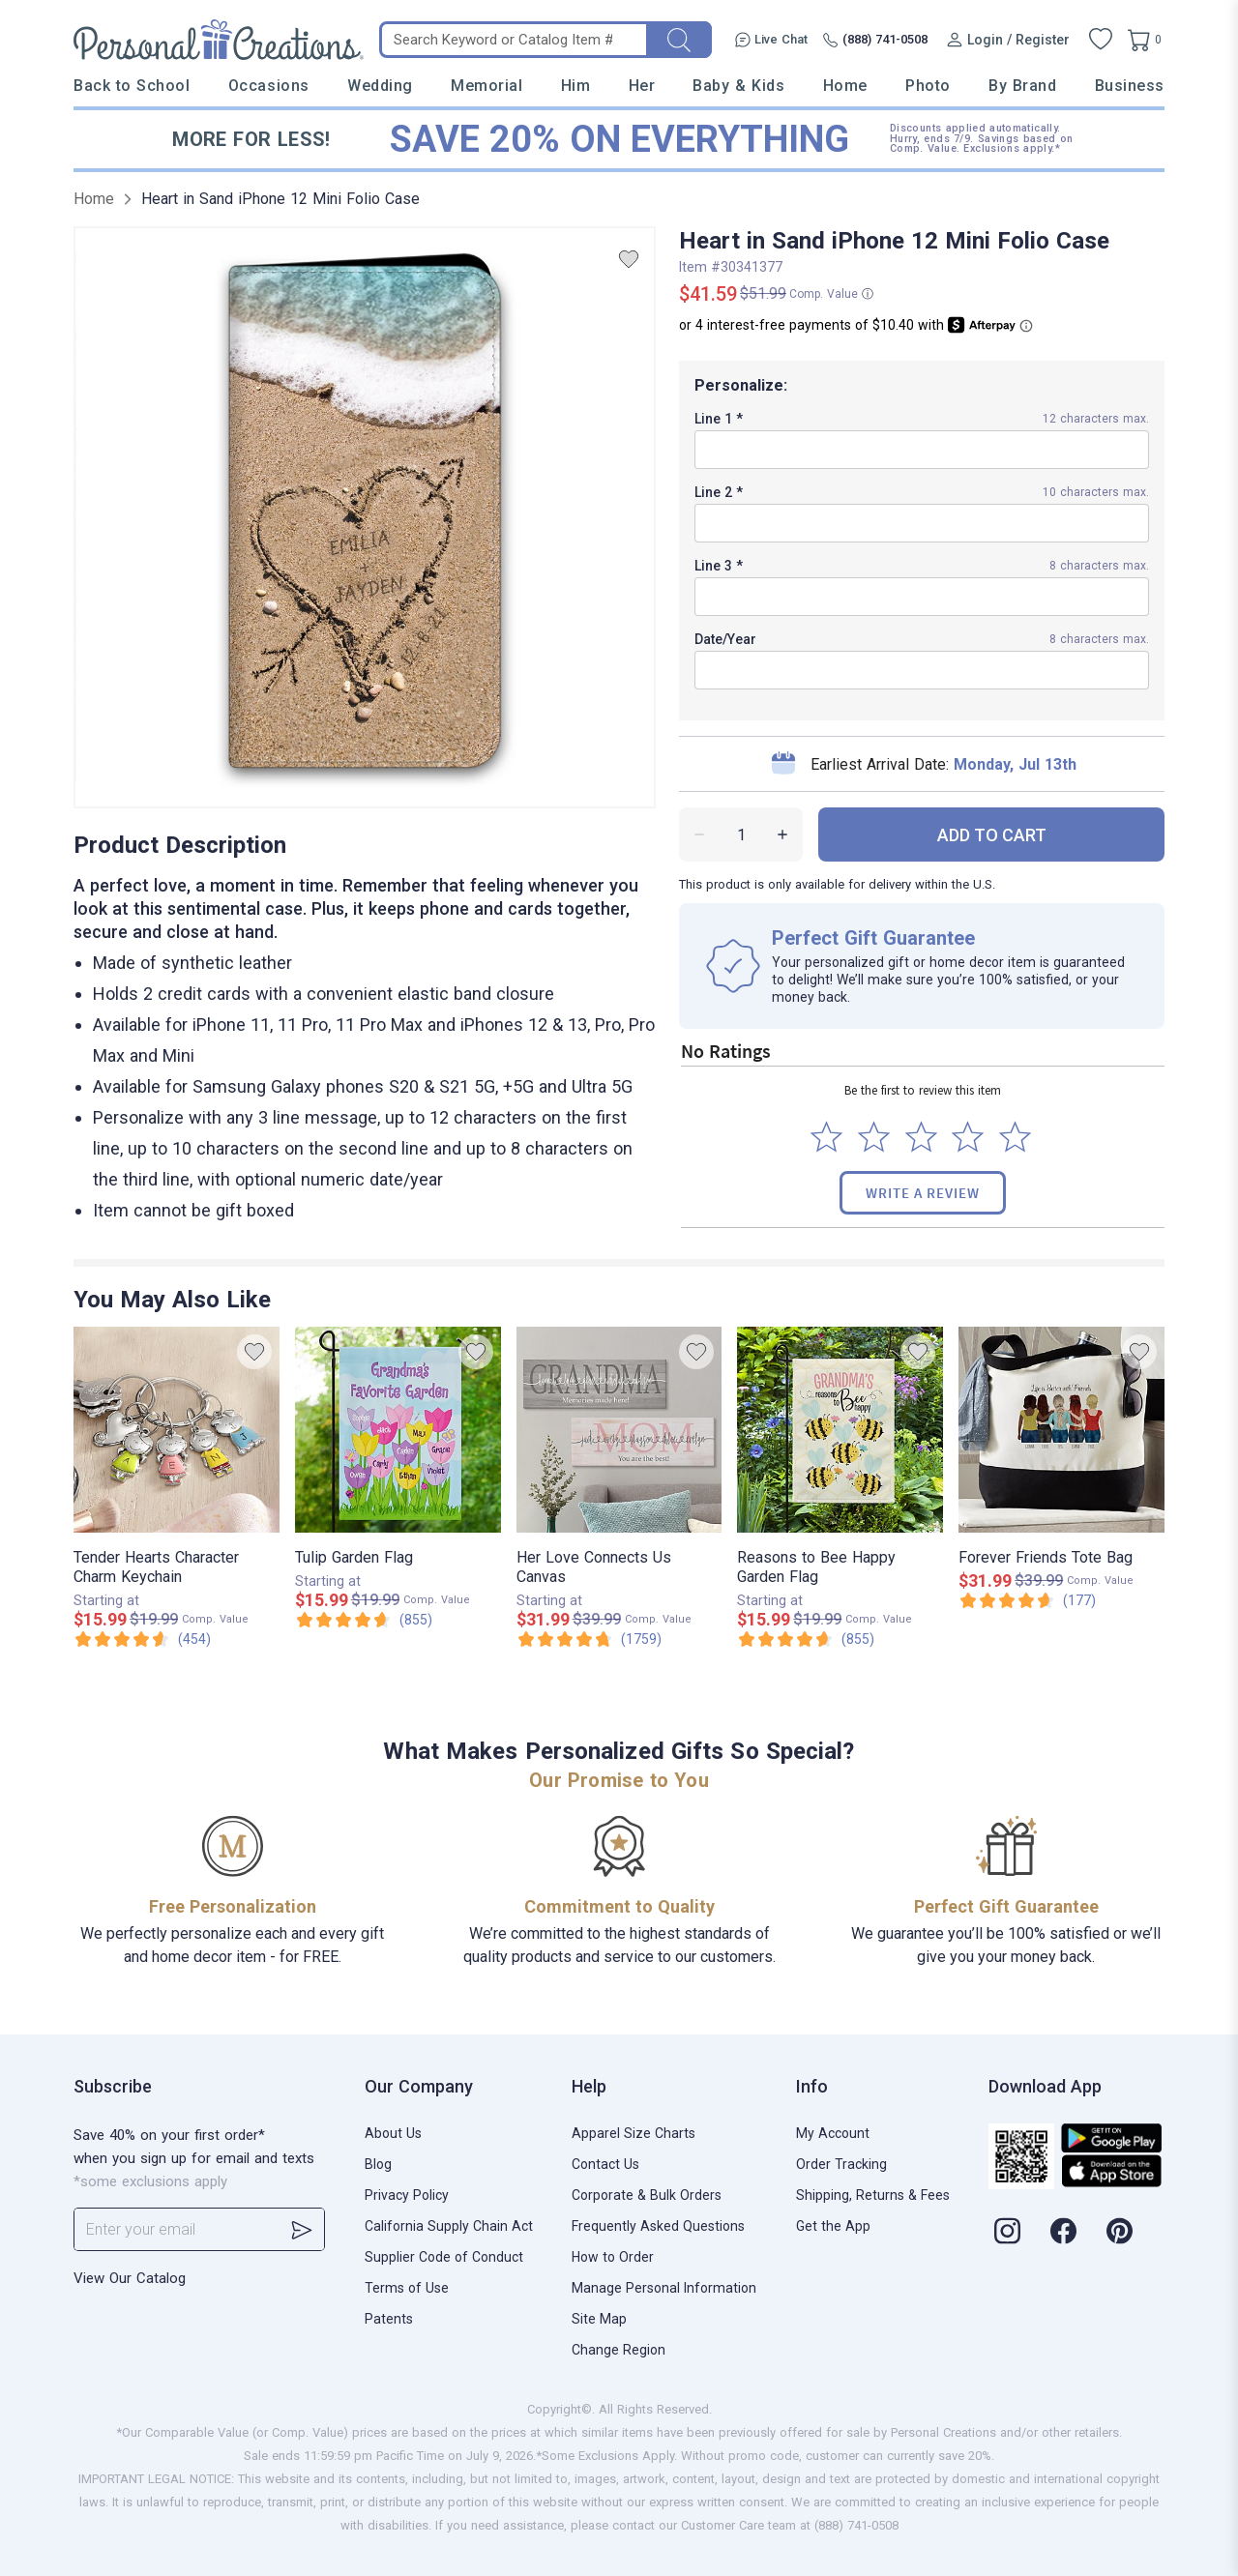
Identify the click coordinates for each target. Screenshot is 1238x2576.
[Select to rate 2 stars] (874, 1136)
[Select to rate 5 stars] (1015, 1136)
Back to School (132, 85)
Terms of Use (407, 2288)
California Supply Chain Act (449, 2226)
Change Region (618, 2349)
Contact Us (605, 2164)
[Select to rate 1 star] (826, 1136)
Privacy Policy (407, 2195)
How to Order (613, 2257)
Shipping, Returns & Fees (873, 2195)
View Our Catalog (130, 2278)
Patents (389, 2319)
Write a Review (923, 1193)
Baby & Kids (738, 85)
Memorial (486, 85)
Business (1129, 85)
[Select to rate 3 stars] (921, 1136)
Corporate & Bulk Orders (647, 2195)
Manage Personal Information (664, 2288)
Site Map (599, 2319)
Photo (928, 85)
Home (845, 85)
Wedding (380, 85)
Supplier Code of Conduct (444, 2257)
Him (576, 85)
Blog (378, 2164)
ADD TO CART (991, 835)
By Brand (1022, 85)
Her (642, 85)
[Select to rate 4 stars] (967, 1136)
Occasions (269, 85)
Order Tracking (841, 2164)
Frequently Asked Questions (658, 2226)
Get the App (833, 2226)
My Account (833, 2133)
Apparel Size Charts (633, 2133)
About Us (393, 2133)
